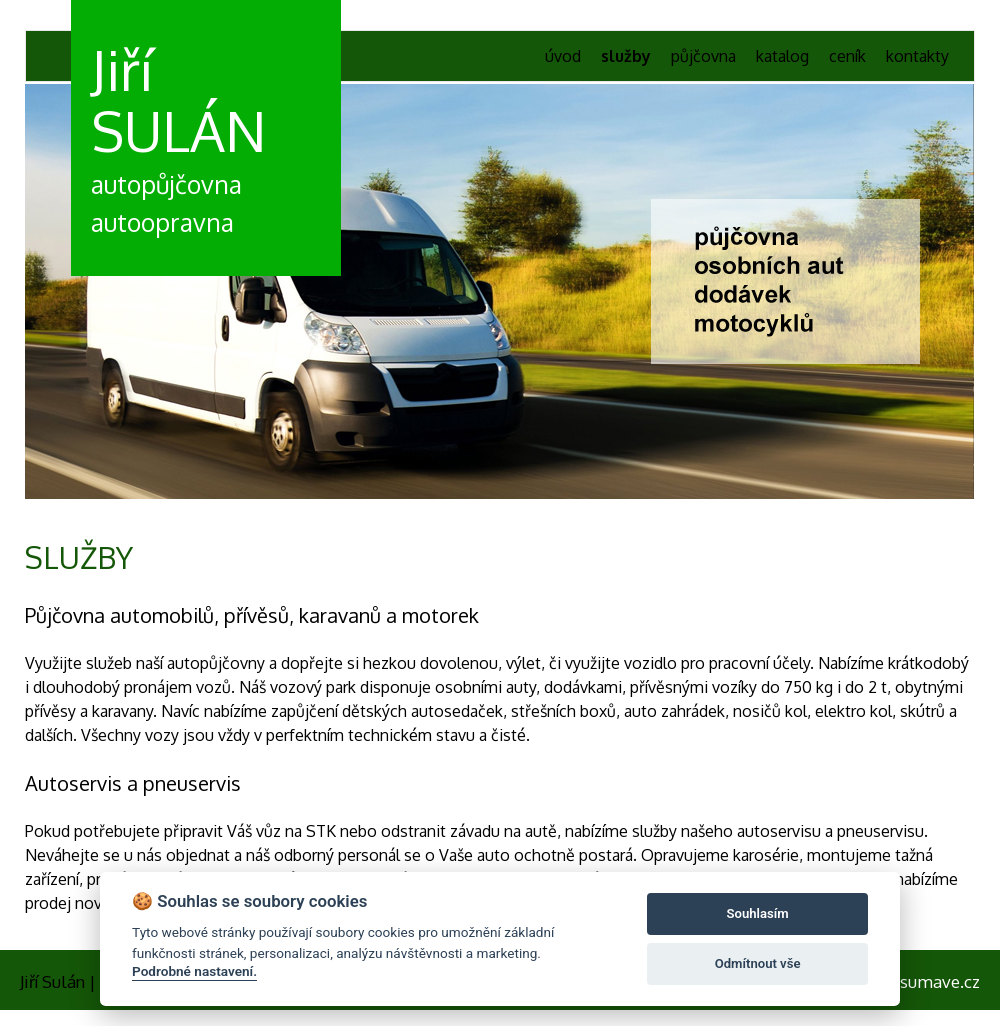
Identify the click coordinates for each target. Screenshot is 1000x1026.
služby (626, 56)
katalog (782, 56)
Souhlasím (758, 913)
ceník (847, 56)
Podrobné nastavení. (194, 971)
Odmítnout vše (758, 963)
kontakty (917, 56)
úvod (563, 56)
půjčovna (703, 56)
